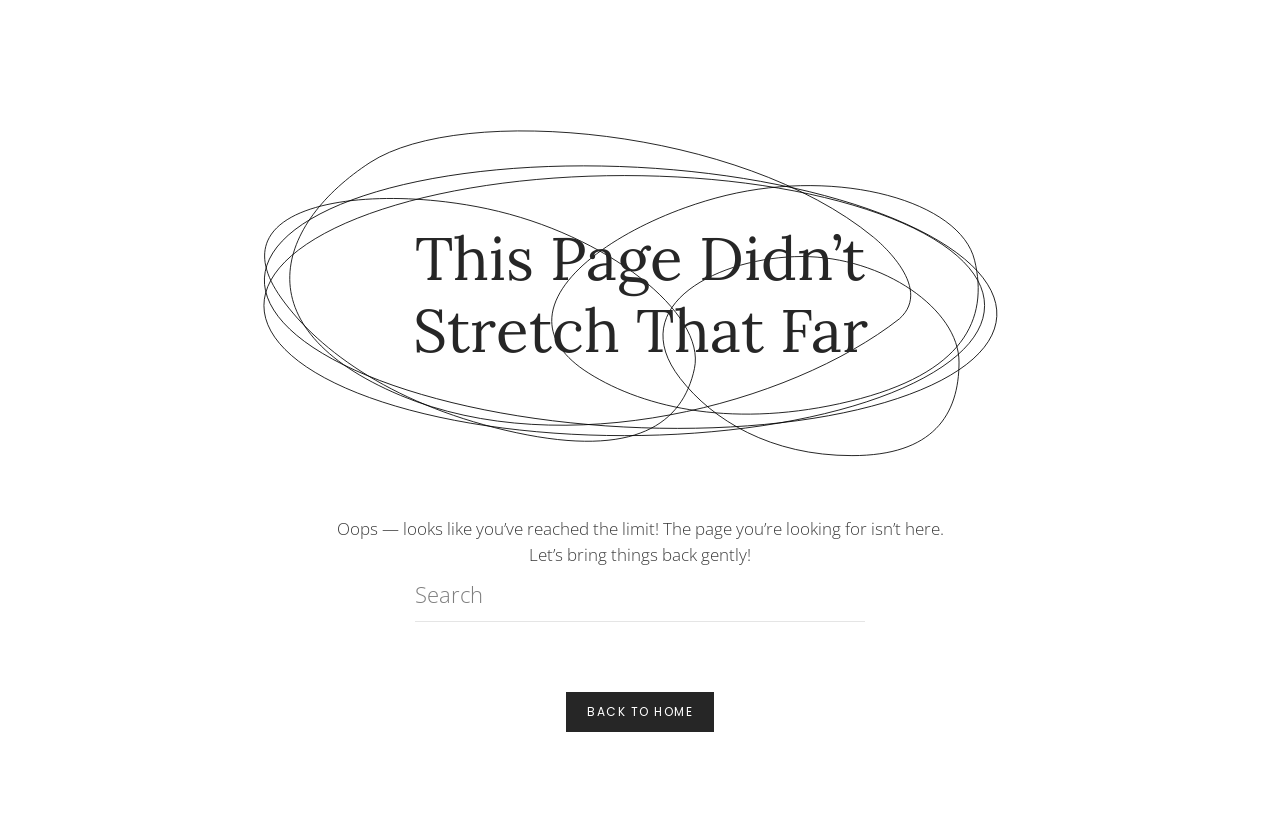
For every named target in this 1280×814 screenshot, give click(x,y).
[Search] (640, 594)
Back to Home (640, 711)
